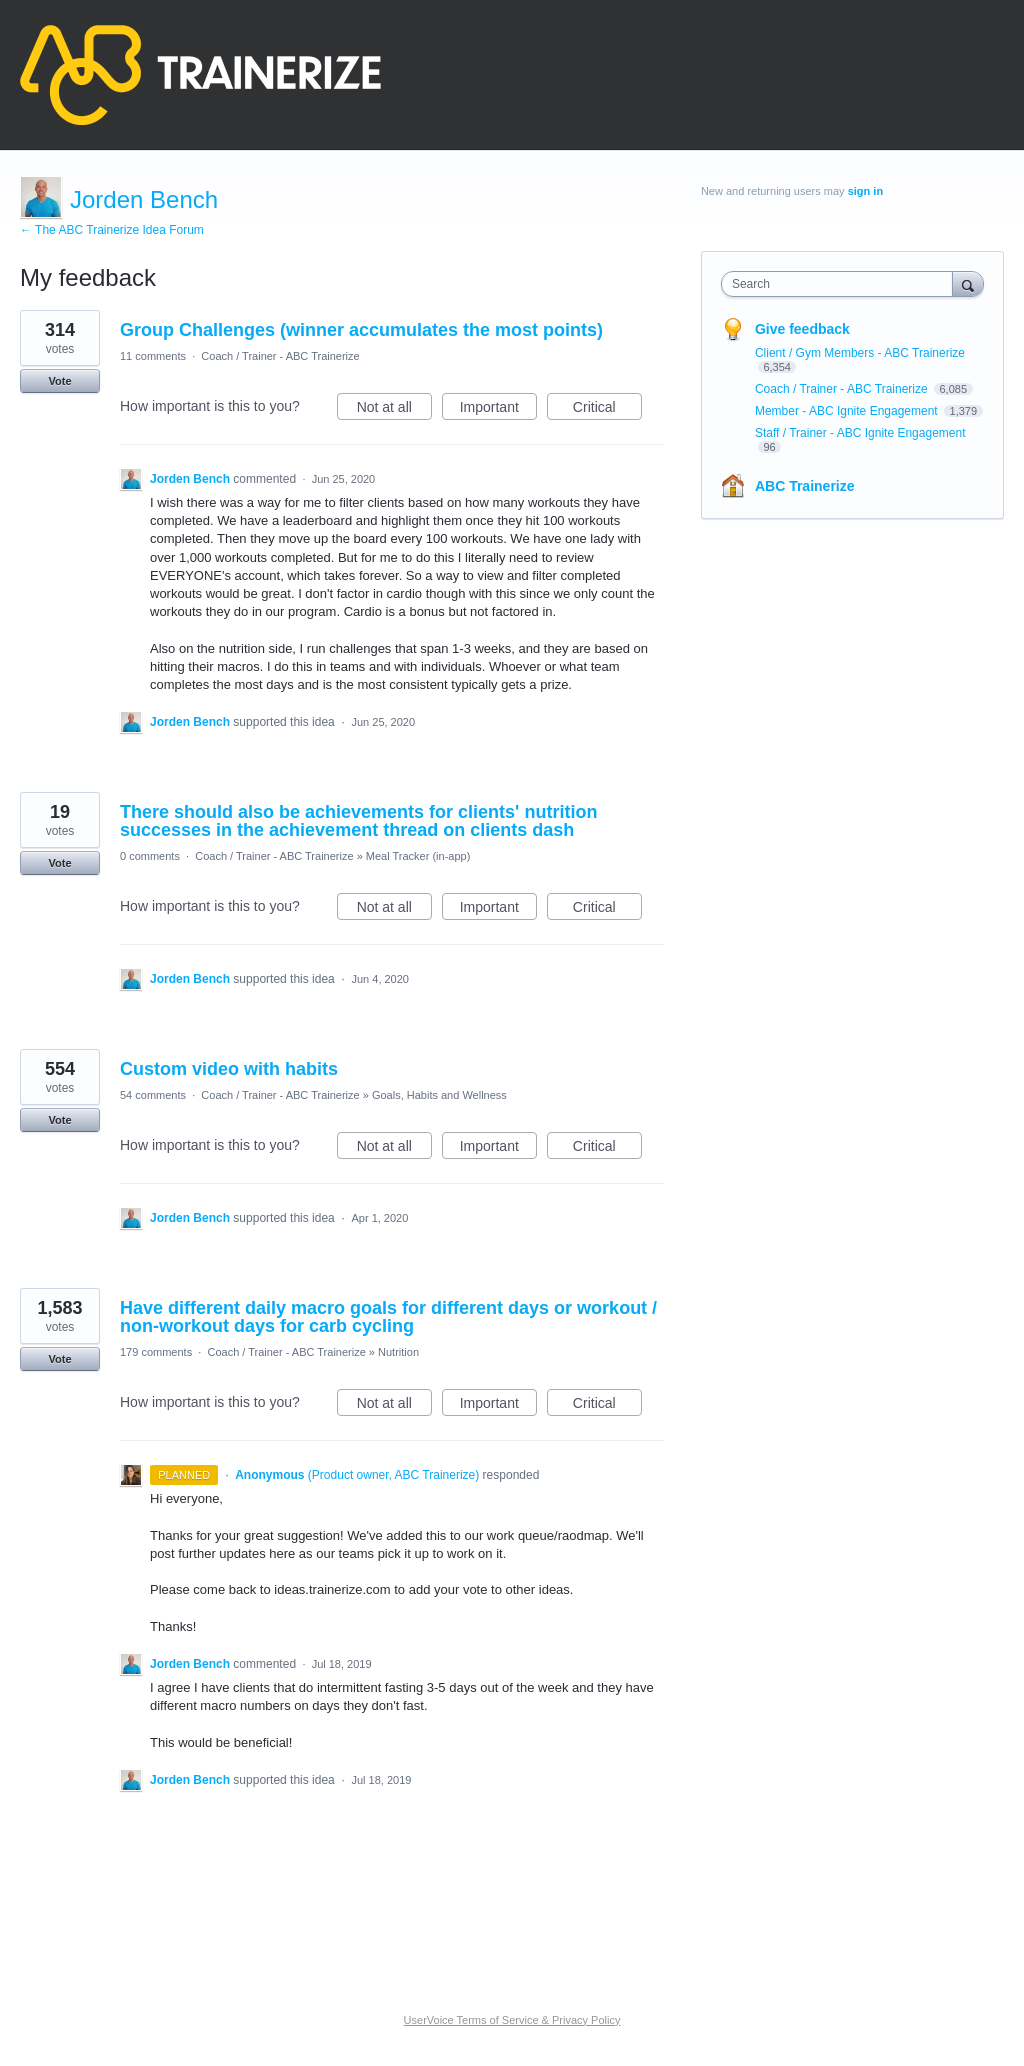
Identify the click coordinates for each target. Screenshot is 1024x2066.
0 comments (150, 856)
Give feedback (802, 329)
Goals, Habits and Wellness (439, 1095)
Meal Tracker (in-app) (418, 856)
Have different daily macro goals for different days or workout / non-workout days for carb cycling (388, 1317)
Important (498, 410)
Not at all (394, 410)
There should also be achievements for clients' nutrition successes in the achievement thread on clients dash (358, 821)
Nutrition (398, 1352)
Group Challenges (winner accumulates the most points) (361, 330)
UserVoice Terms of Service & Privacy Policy (512, 2020)
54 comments (153, 1095)
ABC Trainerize (805, 486)
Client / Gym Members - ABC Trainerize (860, 353)
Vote (59, 381)
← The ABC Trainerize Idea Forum (112, 230)
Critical (607, 410)
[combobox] (841, 284)
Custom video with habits (229, 1069)
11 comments (153, 356)
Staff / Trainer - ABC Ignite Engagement (860, 433)
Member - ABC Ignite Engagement (848, 411)
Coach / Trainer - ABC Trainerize (280, 356)
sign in (865, 191)
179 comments (156, 1352)
